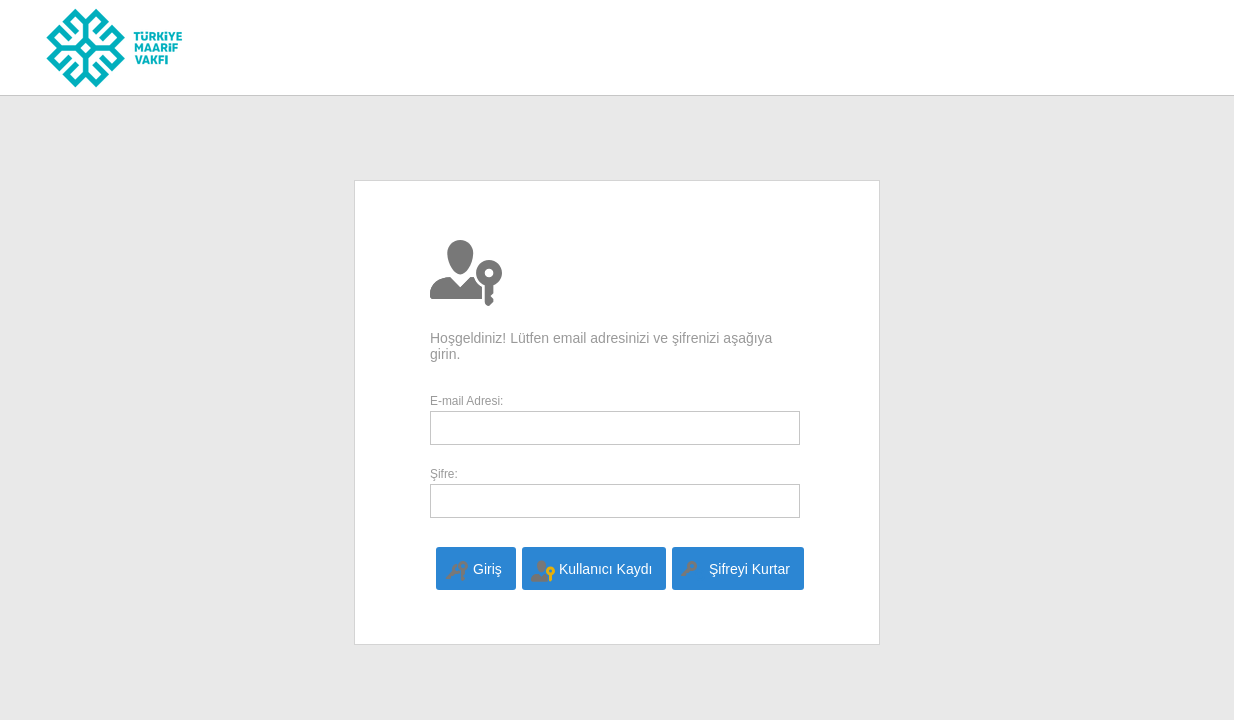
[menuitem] (475, 568)
